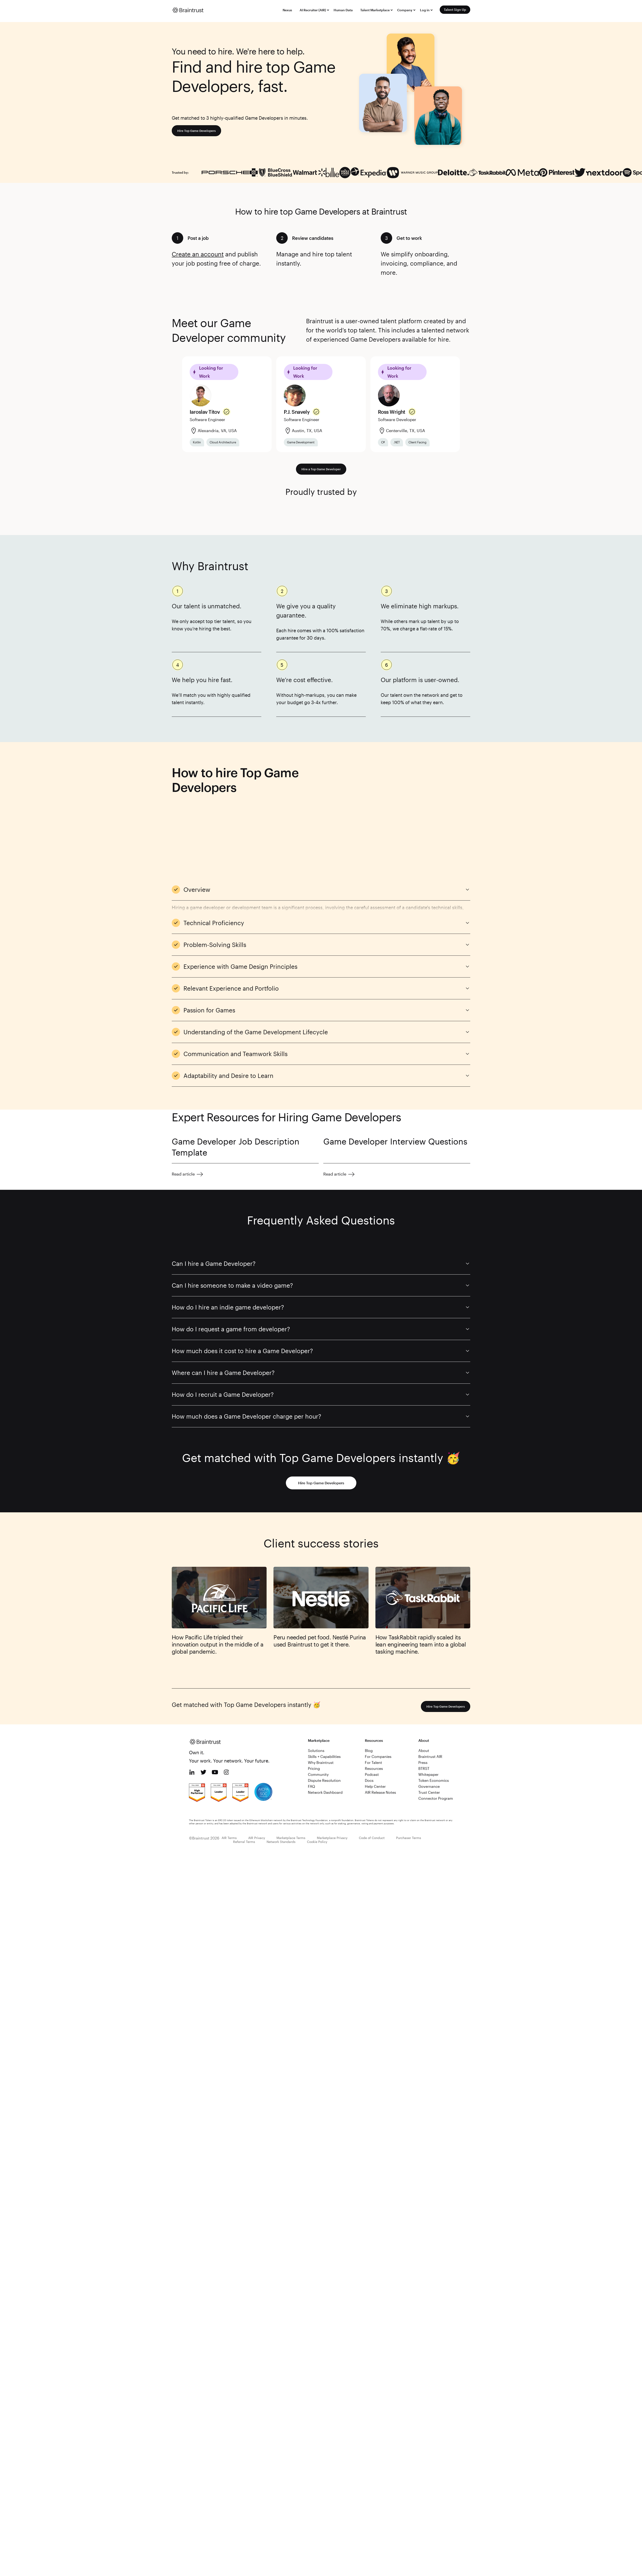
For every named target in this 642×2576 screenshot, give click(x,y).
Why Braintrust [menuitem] (321, 1710)
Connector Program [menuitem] (435, 1746)
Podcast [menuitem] (372, 1722)
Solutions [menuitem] (316, 1698)
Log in (425, 10)
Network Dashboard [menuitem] (325, 1740)
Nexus (287, 10)
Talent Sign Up (455, 9)
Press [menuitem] (423, 1710)
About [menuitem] (423, 1698)
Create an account (198, 254)
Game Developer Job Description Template (235, 1094)
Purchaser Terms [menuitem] (408, 1785)
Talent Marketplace (375, 10)
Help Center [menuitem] (375, 1734)
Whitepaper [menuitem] (428, 1722)
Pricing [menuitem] (314, 1716)
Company (404, 10)
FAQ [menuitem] (311, 1734)
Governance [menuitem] (429, 1734)
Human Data (343, 10)
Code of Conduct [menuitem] (372, 1785)
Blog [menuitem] (369, 1698)
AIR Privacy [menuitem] (256, 1785)
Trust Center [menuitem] (429, 1740)
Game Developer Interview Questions (395, 1089)
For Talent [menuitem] (373, 1710)
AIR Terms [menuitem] (229, 1785)
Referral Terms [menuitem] (244, 1789)
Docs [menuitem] (369, 1728)
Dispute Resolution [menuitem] (324, 1728)
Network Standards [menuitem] (281, 1789)
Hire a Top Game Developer (321, 469)
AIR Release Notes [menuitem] (380, 1740)
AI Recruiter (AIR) (313, 10)
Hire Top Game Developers (200, 130)
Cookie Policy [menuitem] (317, 1789)
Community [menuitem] (318, 1722)
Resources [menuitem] (374, 1716)
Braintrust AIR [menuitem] (430, 1704)
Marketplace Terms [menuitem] (290, 1785)
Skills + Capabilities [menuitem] (324, 1704)
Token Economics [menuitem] (433, 1728)
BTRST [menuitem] (423, 1716)
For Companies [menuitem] (378, 1704)
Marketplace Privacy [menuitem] (332, 1785)
